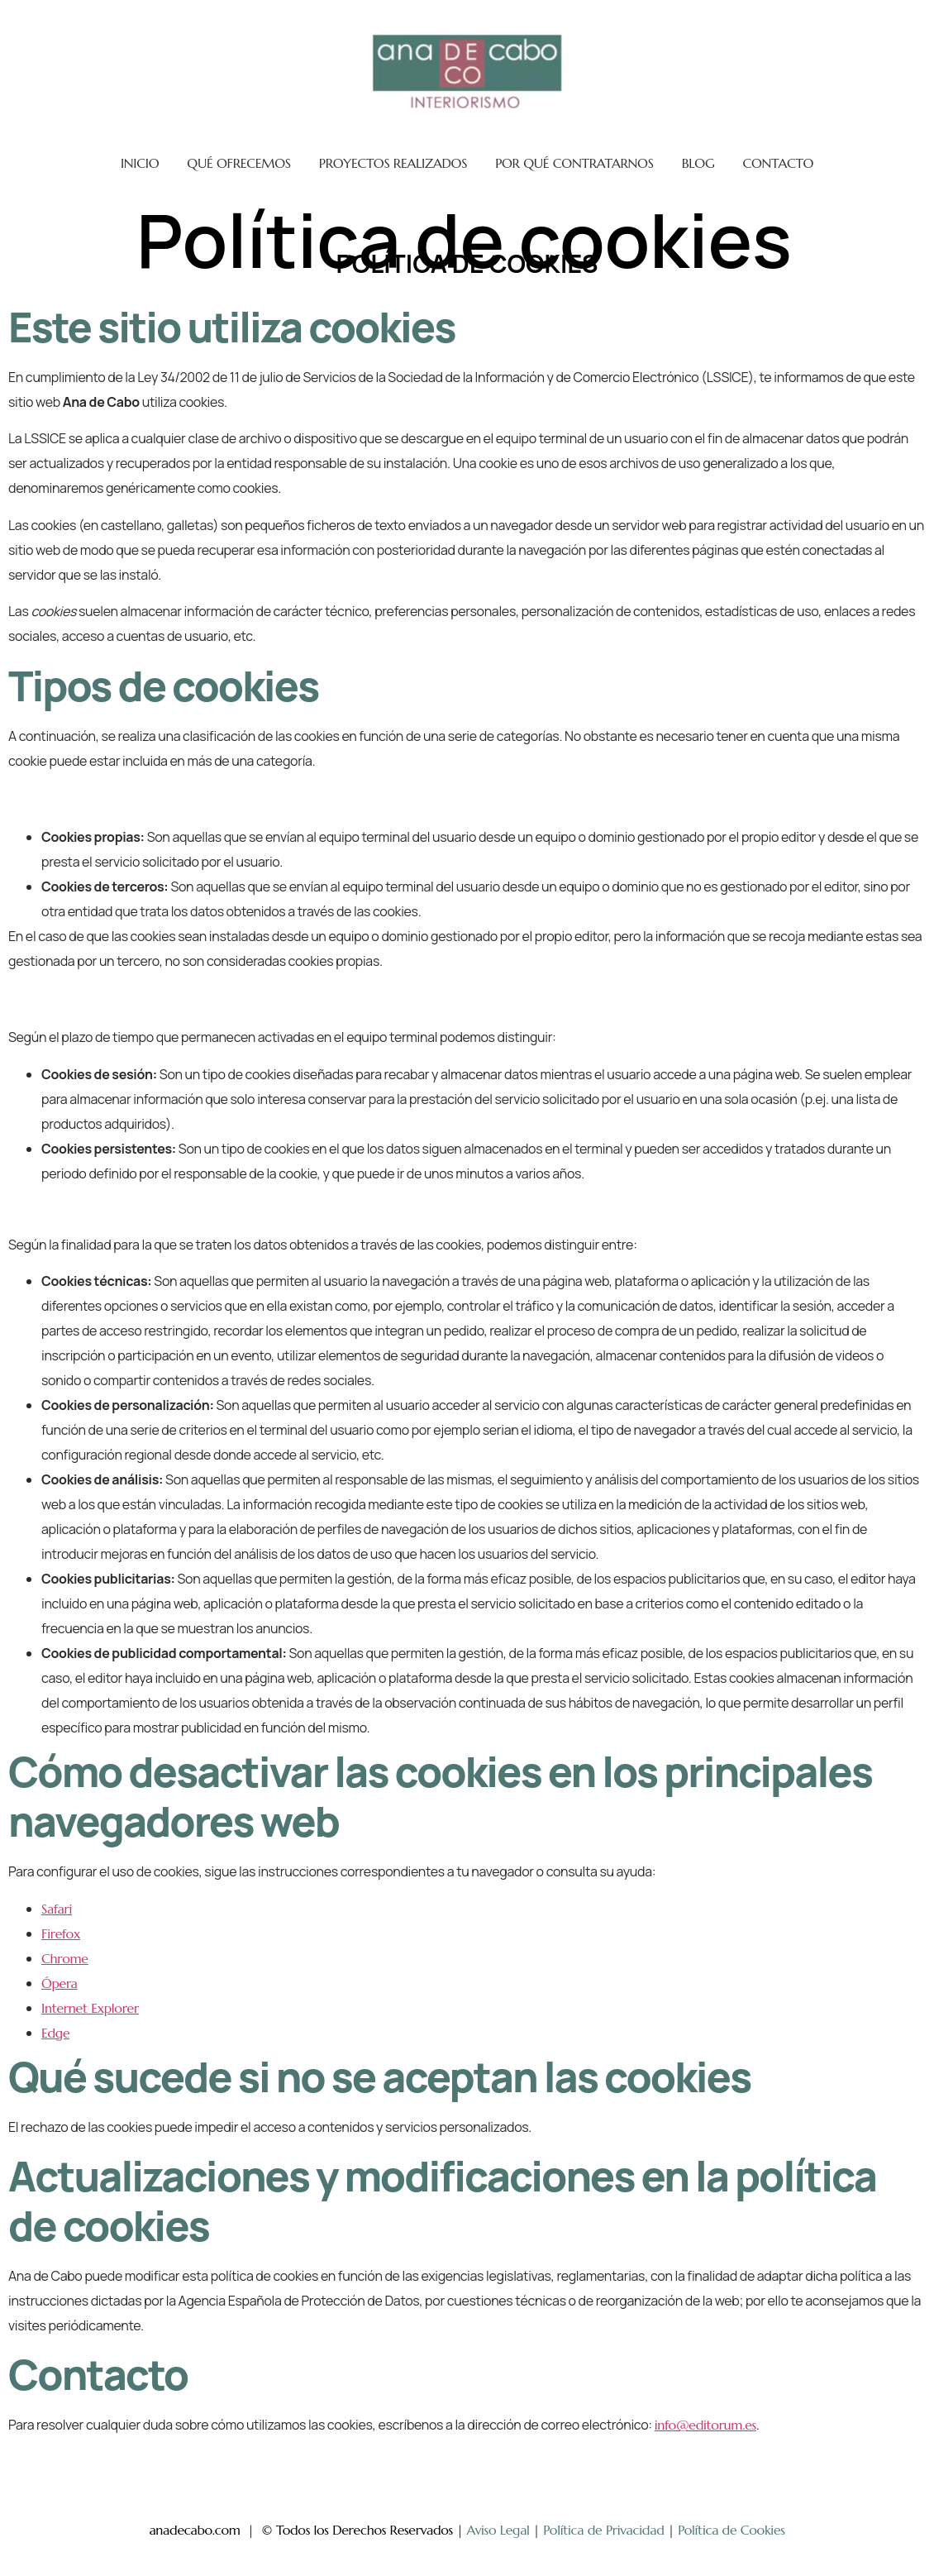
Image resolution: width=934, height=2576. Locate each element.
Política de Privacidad (603, 2529)
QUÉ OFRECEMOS (239, 163)
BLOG (698, 163)
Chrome (64, 1958)
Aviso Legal (498, 2529)
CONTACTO (777, 163)
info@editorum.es (705, 2424)
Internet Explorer (90, 2008)
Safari (56, 1908)
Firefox (60, 1933)
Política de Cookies (731, 2529)
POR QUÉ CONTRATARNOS (574, 163)
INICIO (140, 163)
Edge (55, 2032)
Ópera (59, 1983)
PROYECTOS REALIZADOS (393, 163)
